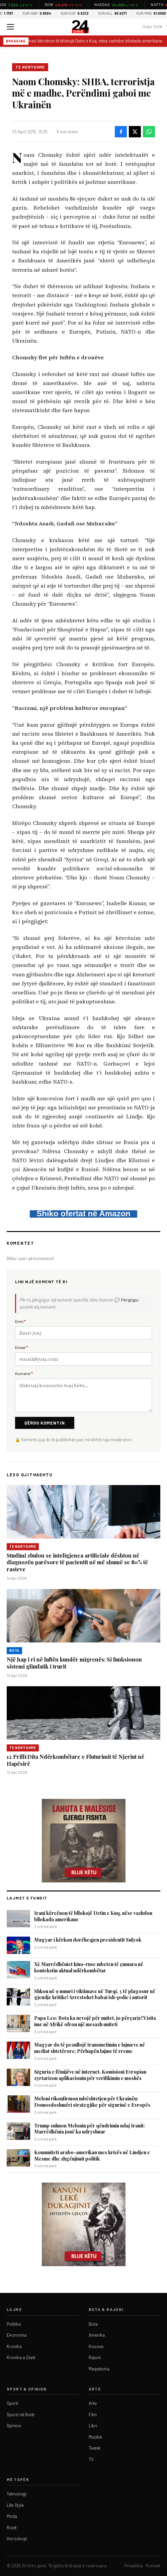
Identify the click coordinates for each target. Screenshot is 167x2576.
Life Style (15, 2505)
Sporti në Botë (20, 2414)
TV (91, 2459)
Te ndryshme (30, 67)
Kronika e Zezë (21, 2357)
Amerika (97, 2335)
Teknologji (16, 2493)
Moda (12, 2516)
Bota (14, 1650)
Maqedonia (99, 2368)
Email (21, 1347)
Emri (20, 1321)
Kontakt (153, 2565)
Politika (14, 2324)
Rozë (11, 2527)
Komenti (24, 1373)
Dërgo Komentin (44, 1423)
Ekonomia (16, 2335)
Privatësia (133, 2565)
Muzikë (95, 2437)
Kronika (14, 2346)
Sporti (12, 2403)
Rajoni (95, 2357)
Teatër (95, 2448)
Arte (93, 2403)
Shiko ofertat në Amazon (83, 1213)
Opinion (14, 2425)
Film (93, 2414)
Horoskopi (17, 2538)
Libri (93, 2425)
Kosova (96, 2346)
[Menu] (10, 26)
